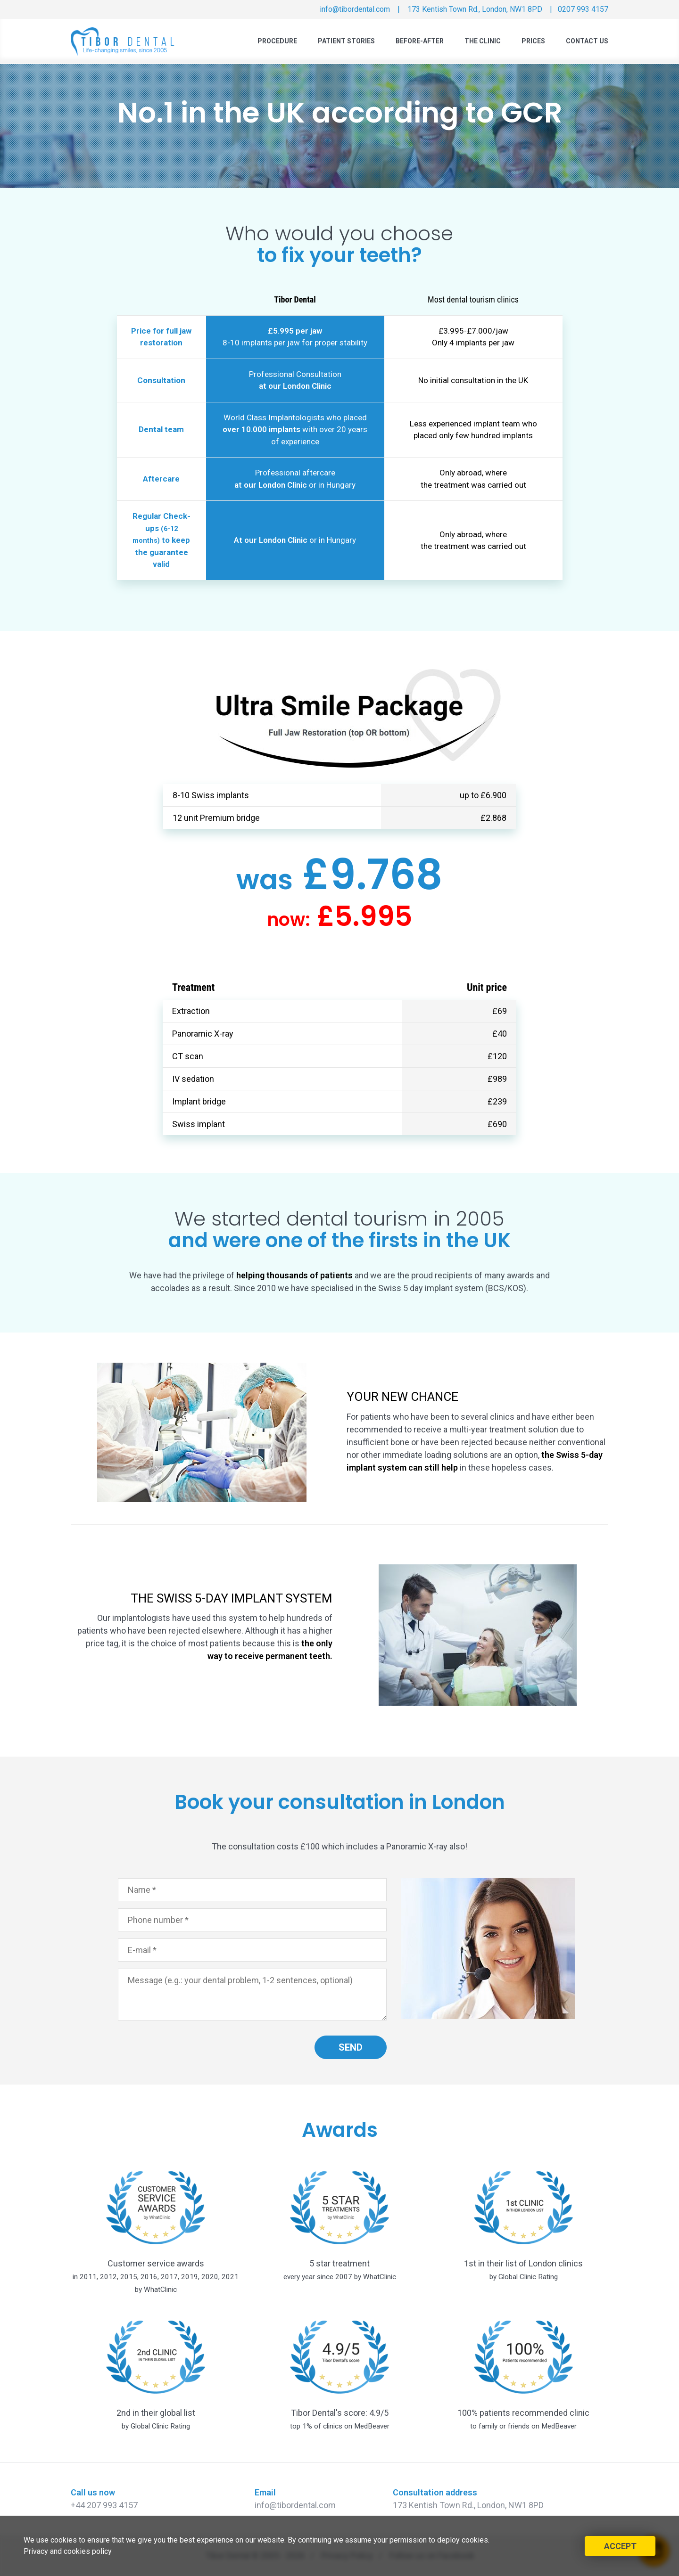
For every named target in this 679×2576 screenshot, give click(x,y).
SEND (351, 2047)
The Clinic (482, 41)
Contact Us (587, 41)
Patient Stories (346, 41)
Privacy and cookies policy (68, 2551)
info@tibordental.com (353, 9)
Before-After (420, 41)
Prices (533, 41)
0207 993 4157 (583, 9)
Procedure (277, 41)
